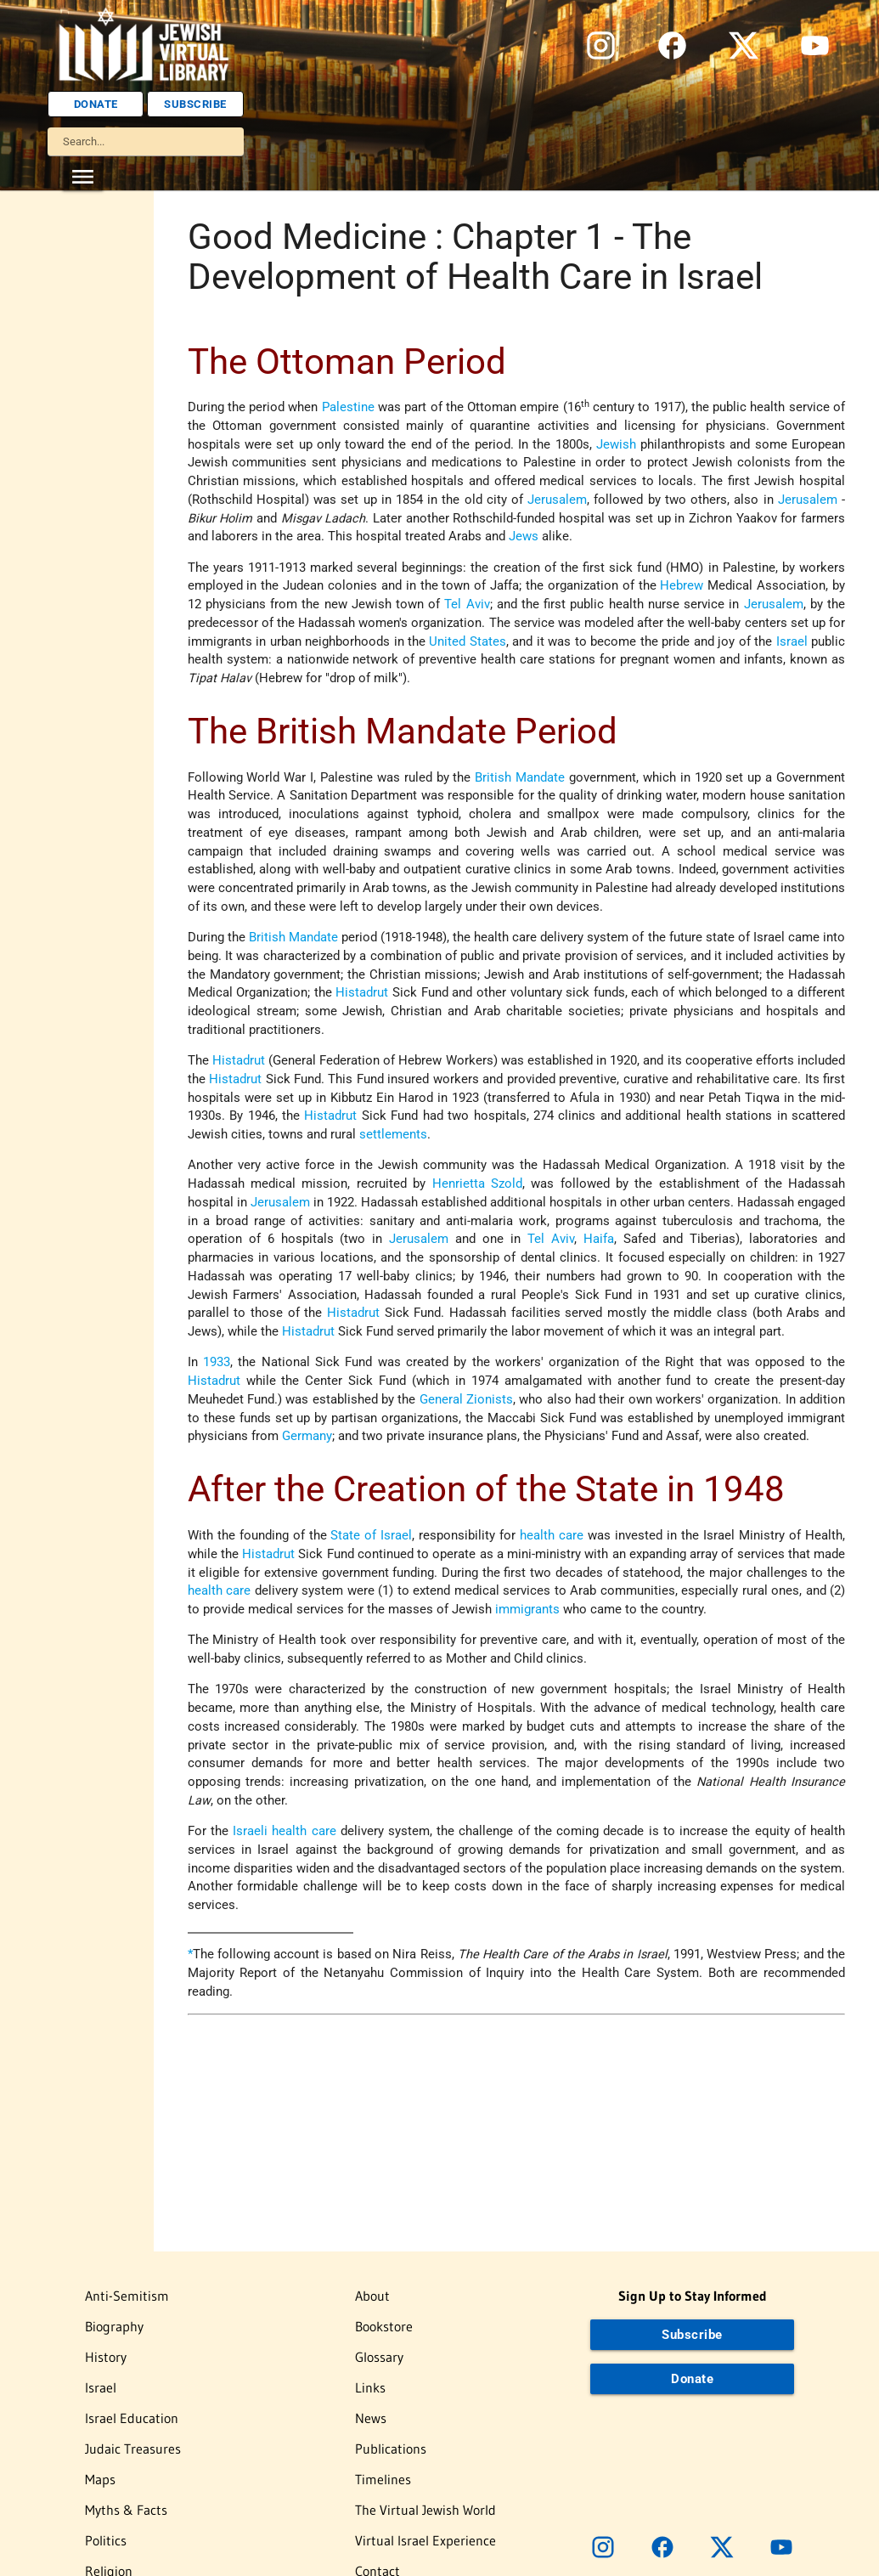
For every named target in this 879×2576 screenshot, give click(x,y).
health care (551, 1535)
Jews (523, 536)
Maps (100, 2479)
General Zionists (466, 1400)
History (106, 2356)
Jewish (616, 445)
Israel (792, 642)
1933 (216, 1362)
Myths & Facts (126, 2509)
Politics (106, 2540)
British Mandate (520, 778)
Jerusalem (557, 500)
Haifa (598, 1239)
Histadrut (361, 993)
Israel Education (131, 2417)
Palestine (348, 407)
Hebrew (681, 586)
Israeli (250, 1831)
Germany (307, 1436)
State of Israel (371, 1535)
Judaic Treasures (133, 2448)
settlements (393, 1134)
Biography (114, 2326)
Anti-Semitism (127, 2295)
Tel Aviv (466, 604)
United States (467, 642)
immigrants (527, 1609)
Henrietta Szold (477, 1184)
